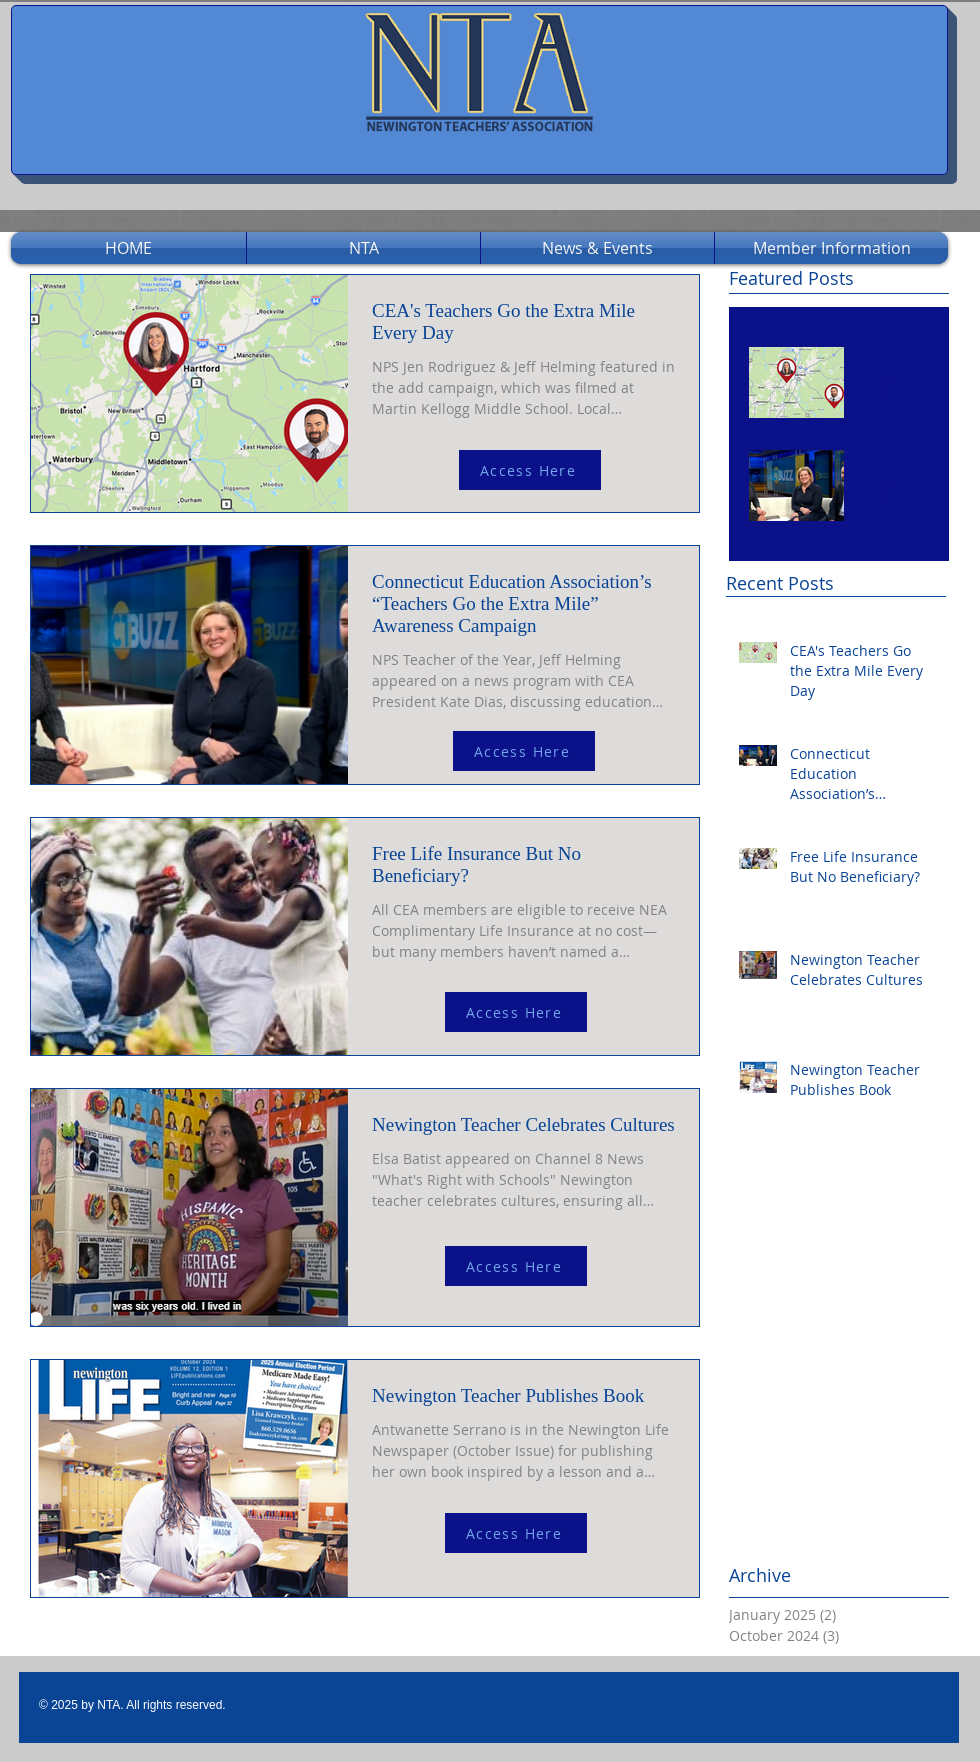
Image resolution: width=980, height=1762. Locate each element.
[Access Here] (530, 470)
